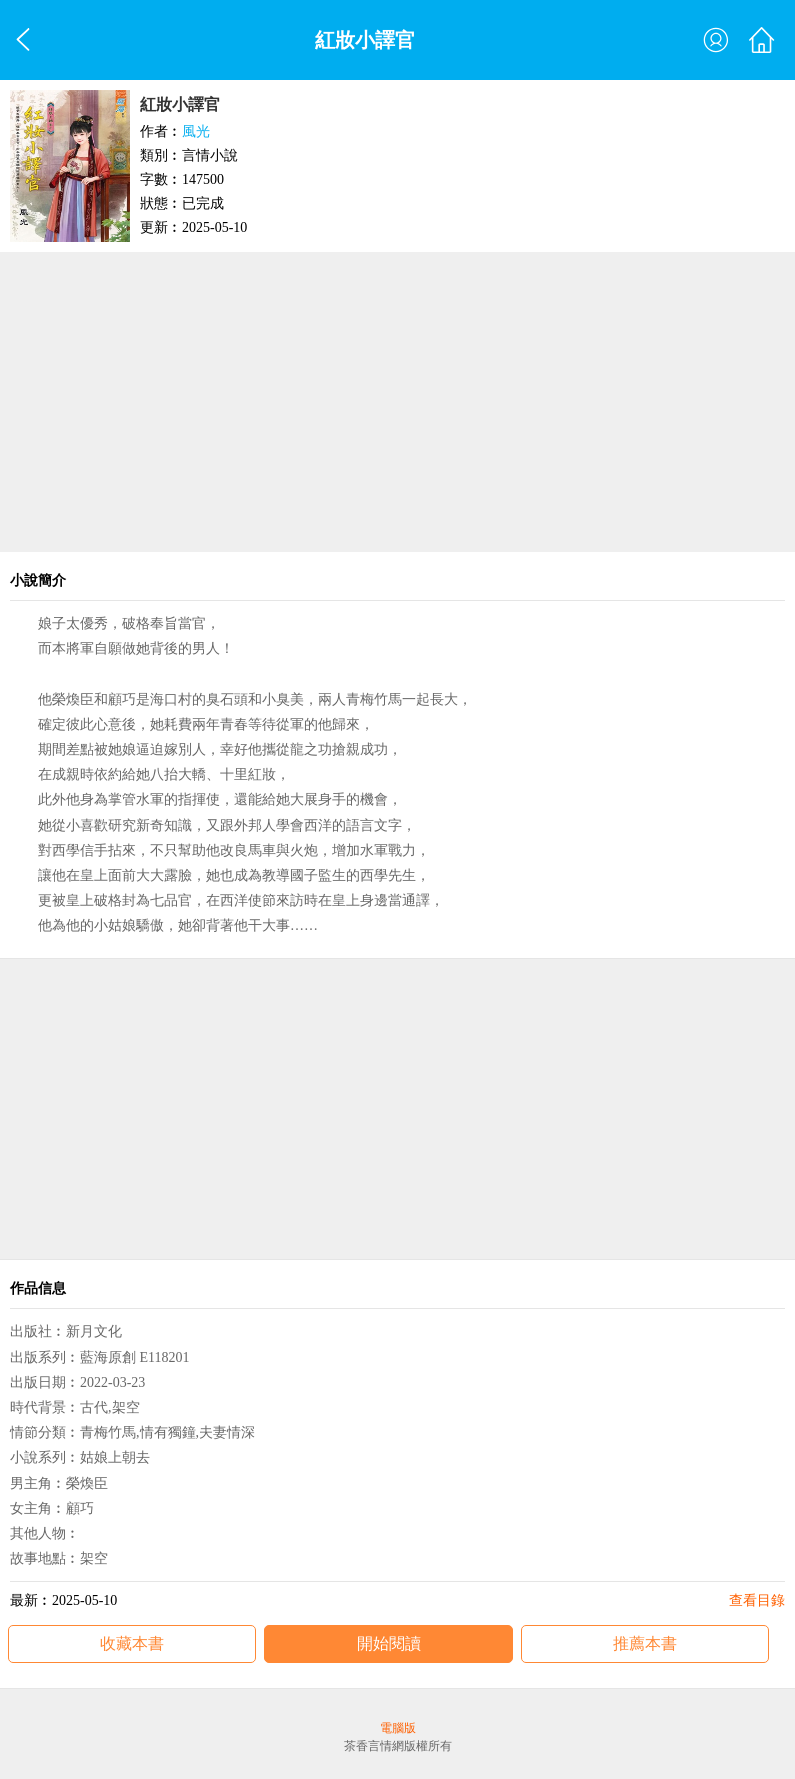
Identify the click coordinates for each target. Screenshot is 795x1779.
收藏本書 (132, 1643)
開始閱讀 (389, 1643)
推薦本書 (645, 1643)
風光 (196, 131)
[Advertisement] (397, 402)
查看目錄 (757, 1600)
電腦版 (398, 1728)
